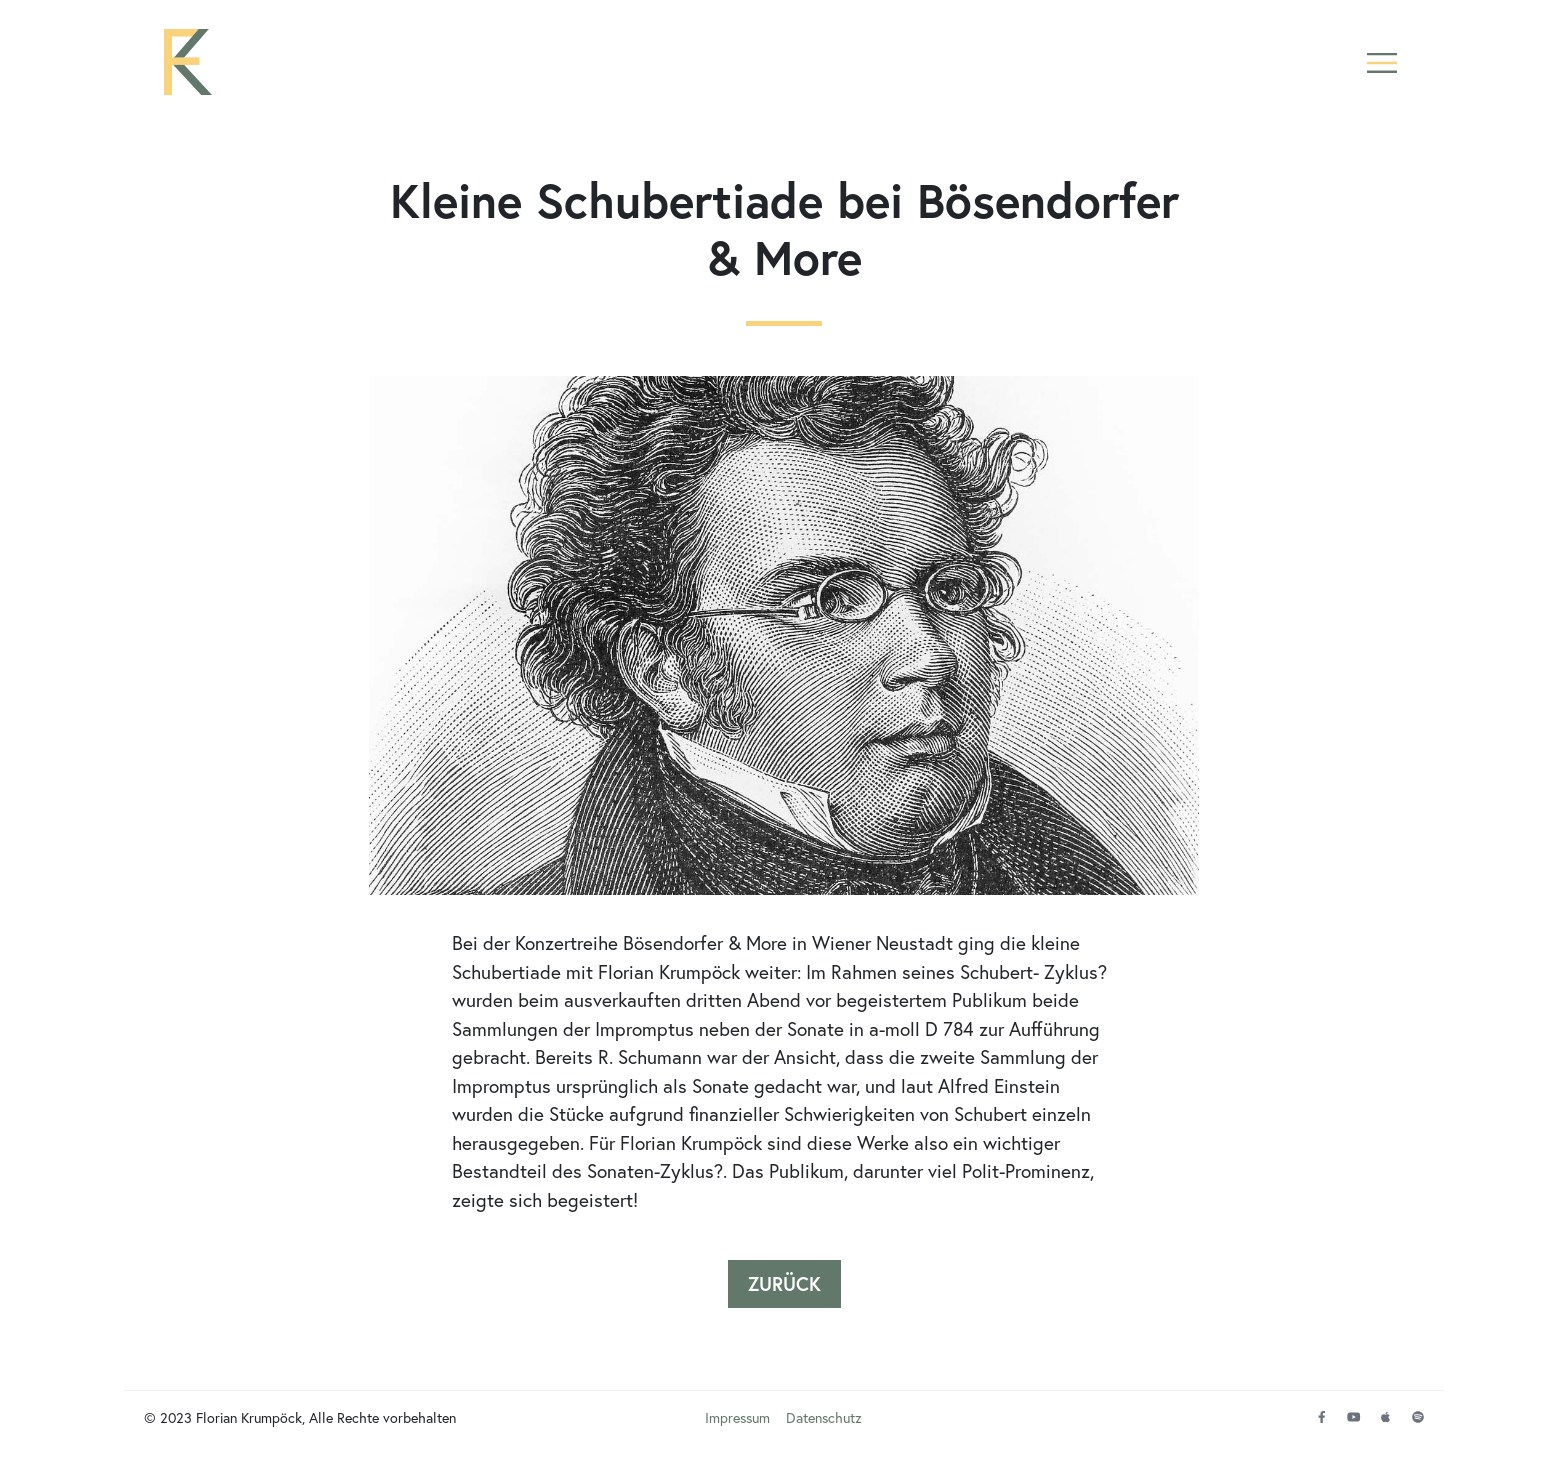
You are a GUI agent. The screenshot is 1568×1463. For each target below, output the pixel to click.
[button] (1381, 62)
